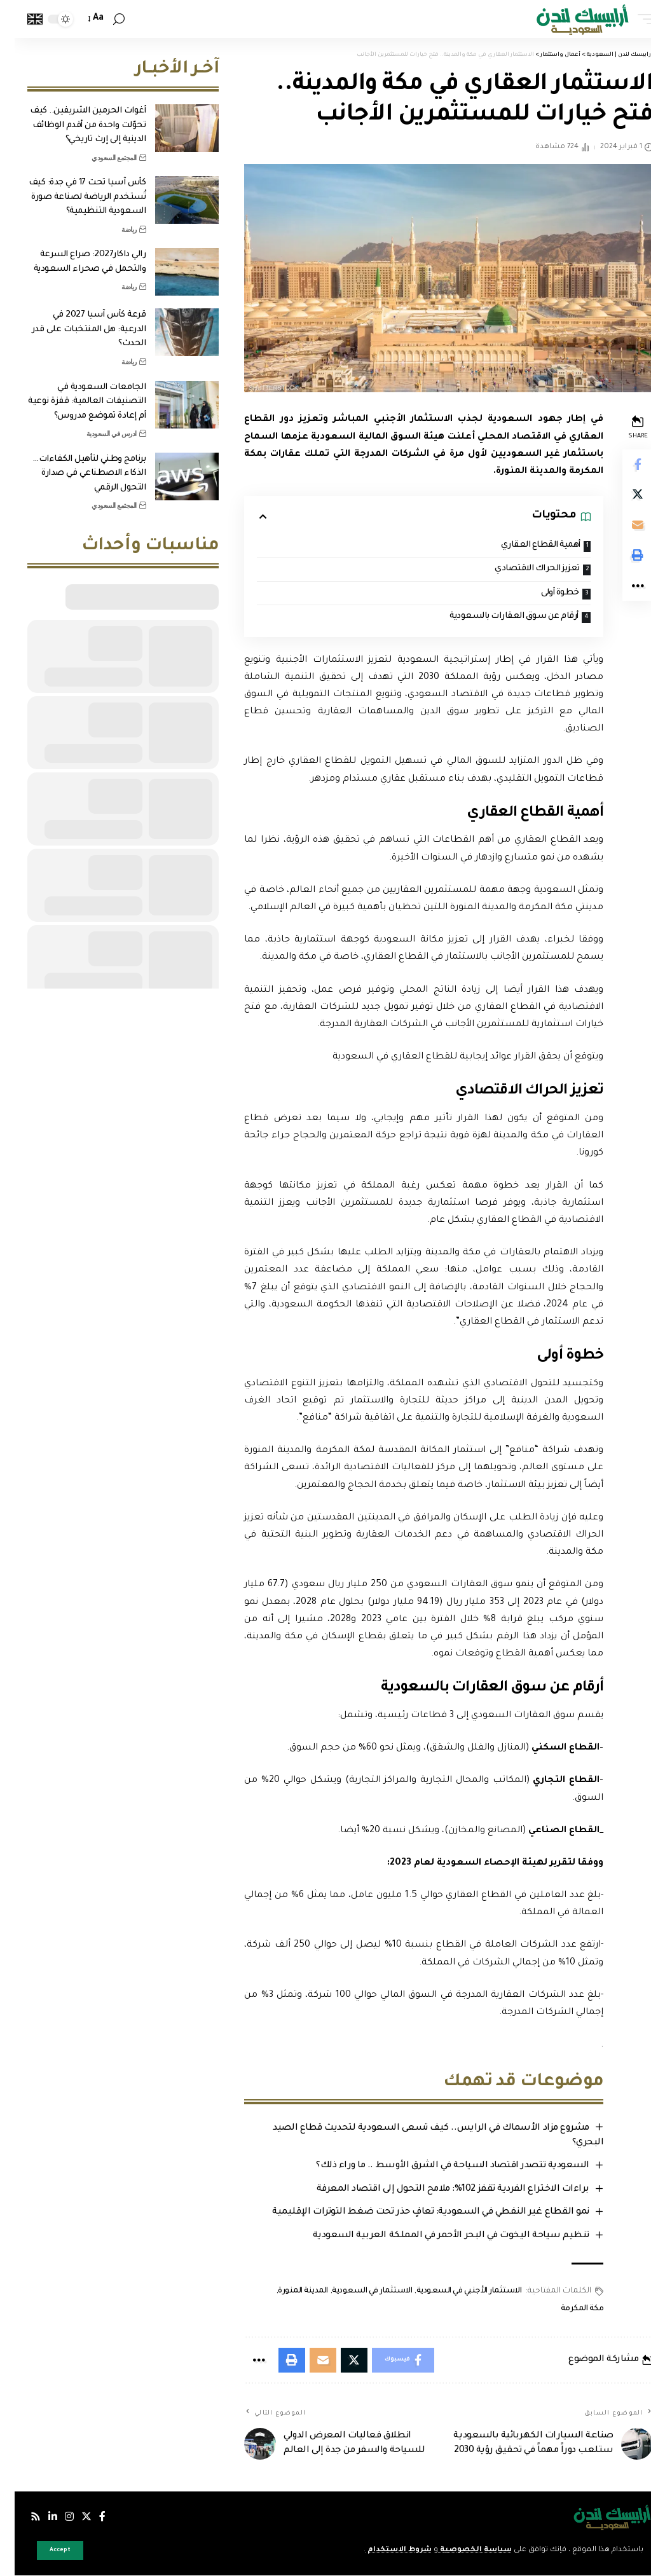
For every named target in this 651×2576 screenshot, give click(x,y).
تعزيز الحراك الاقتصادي (521, 568)
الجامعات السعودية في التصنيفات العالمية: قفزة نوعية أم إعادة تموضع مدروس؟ (72, 402)
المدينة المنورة (288, 2291)
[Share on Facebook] (623, 464)
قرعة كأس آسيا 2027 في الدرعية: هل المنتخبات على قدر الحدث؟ (74, 329)
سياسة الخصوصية (460, 2550)
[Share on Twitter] (623, 495)
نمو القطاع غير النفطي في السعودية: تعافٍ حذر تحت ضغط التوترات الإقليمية (416, 2213)
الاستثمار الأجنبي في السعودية (454, 2291)
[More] (623, 587)
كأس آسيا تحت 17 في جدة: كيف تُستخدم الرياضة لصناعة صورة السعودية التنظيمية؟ (73, 197)
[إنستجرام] (54, 2517)
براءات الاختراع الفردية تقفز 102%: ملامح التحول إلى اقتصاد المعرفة (438, 2189)
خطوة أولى (545, 593)
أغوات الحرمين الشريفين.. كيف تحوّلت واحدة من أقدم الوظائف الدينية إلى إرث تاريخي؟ (73, 125)
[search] (104, 19)
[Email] (623, 525)
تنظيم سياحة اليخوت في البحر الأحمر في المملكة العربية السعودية (436, 2236)
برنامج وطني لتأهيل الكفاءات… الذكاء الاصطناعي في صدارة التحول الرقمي (74, 474)
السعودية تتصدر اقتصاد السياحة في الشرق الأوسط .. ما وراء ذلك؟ (438, 2167)
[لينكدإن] (38, 2517)
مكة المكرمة (567, 2309)
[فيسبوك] (87, 2517)
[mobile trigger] (627, 19)
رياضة (114, 229)
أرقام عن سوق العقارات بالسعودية (498, 616)
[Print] (623, 556)
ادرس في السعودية (97, 433)
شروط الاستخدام (383, 2550)
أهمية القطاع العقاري (524, 545)
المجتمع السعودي (99, 157)
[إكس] (72, 2517)
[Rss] (21, 2517)
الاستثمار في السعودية (357, 2291)
